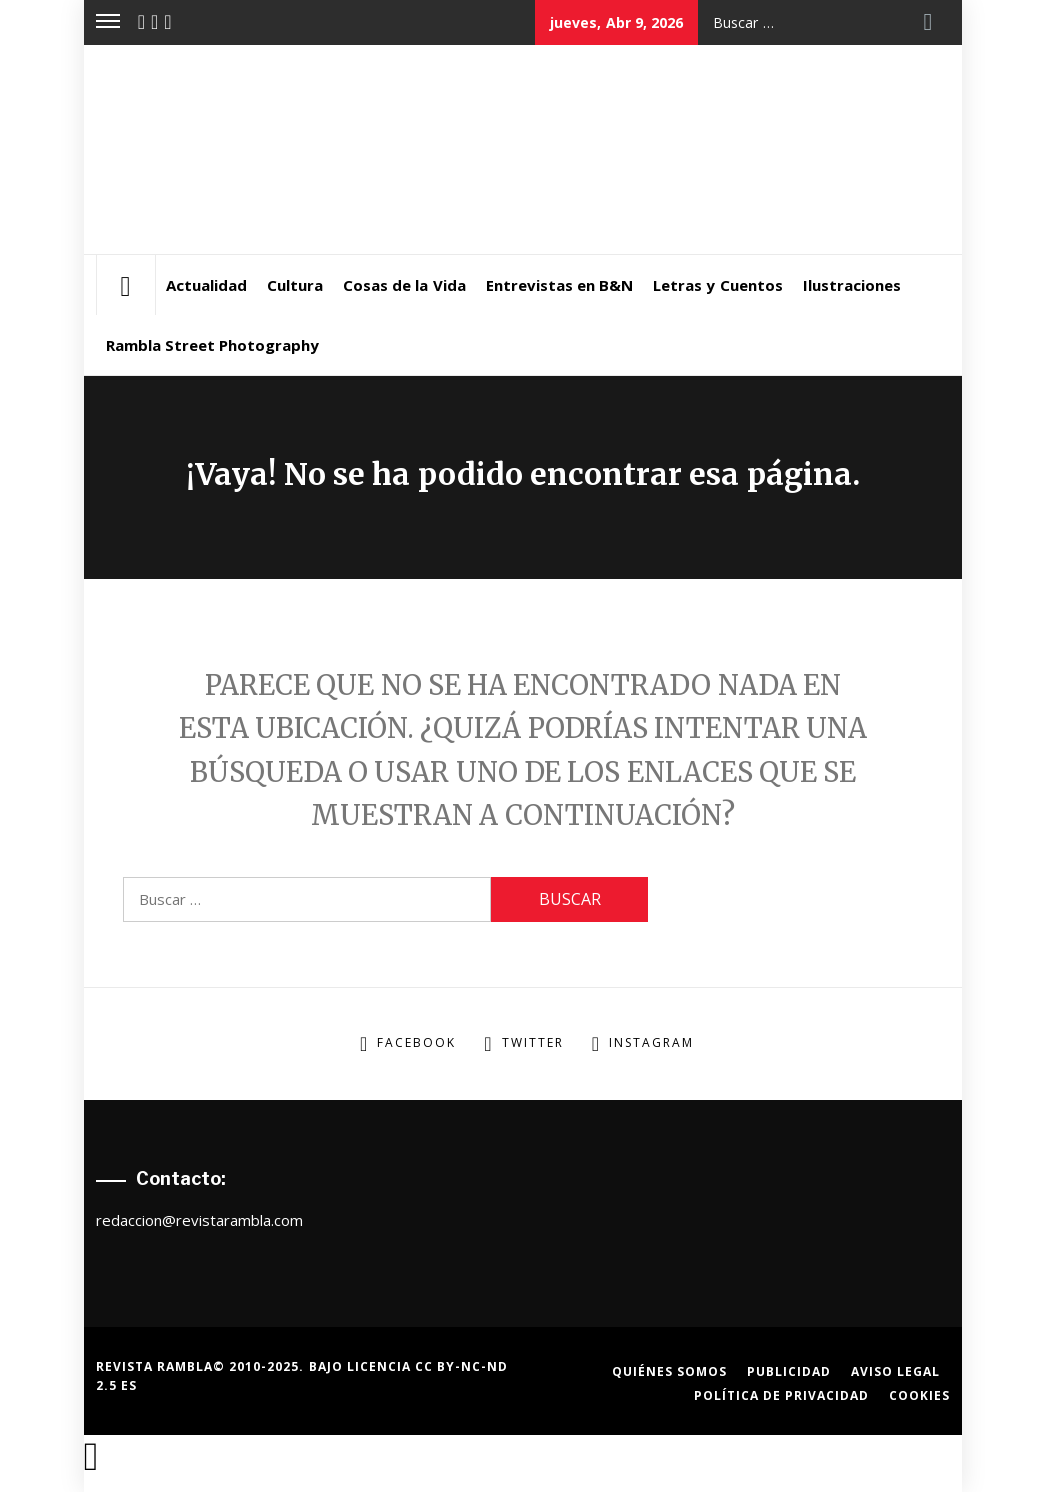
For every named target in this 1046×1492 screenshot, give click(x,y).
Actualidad (206, 285)
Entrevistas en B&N (560, 285)
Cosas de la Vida (404, 285)
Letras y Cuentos (718, 285)
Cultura (295, 285)
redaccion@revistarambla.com (199, 1220)
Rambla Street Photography (213, 345)
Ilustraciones (852, 285)
